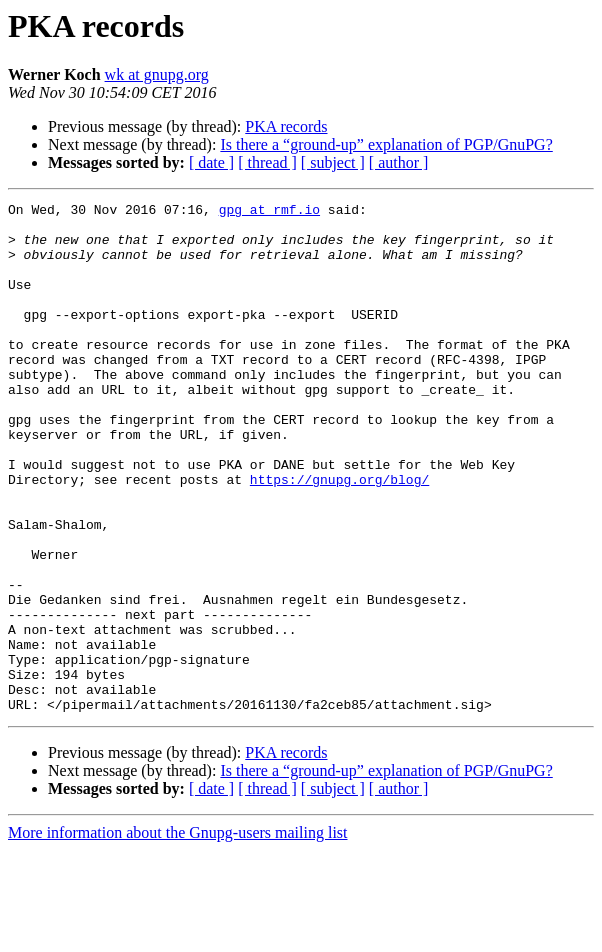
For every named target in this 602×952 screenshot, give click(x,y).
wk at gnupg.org (157, 74)
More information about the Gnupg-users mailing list (178, 934)
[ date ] (211, 162)
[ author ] (399, 162)
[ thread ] (267, 162)
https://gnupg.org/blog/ (339, 536)
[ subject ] (333, 162)
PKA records (286, 126)
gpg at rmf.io (269, 212)
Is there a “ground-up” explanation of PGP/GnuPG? (386, 144)
